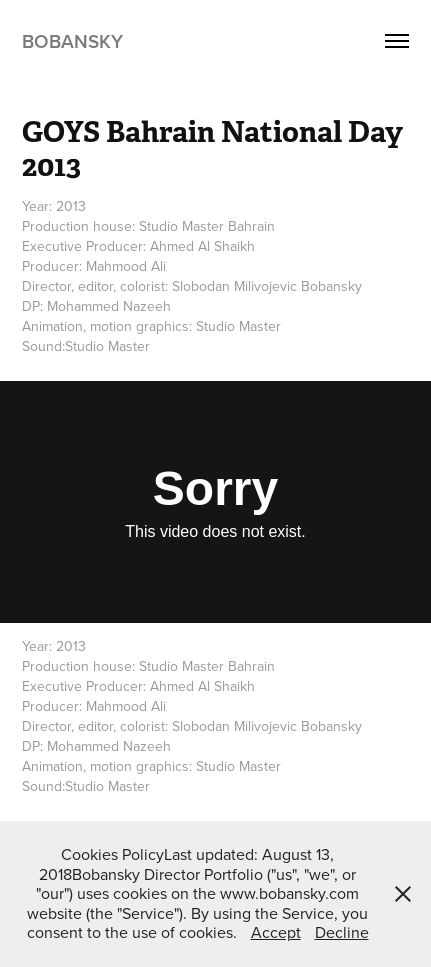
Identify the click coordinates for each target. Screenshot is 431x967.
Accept (276, 932)
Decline (342, 932)
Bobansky (72, 41)
